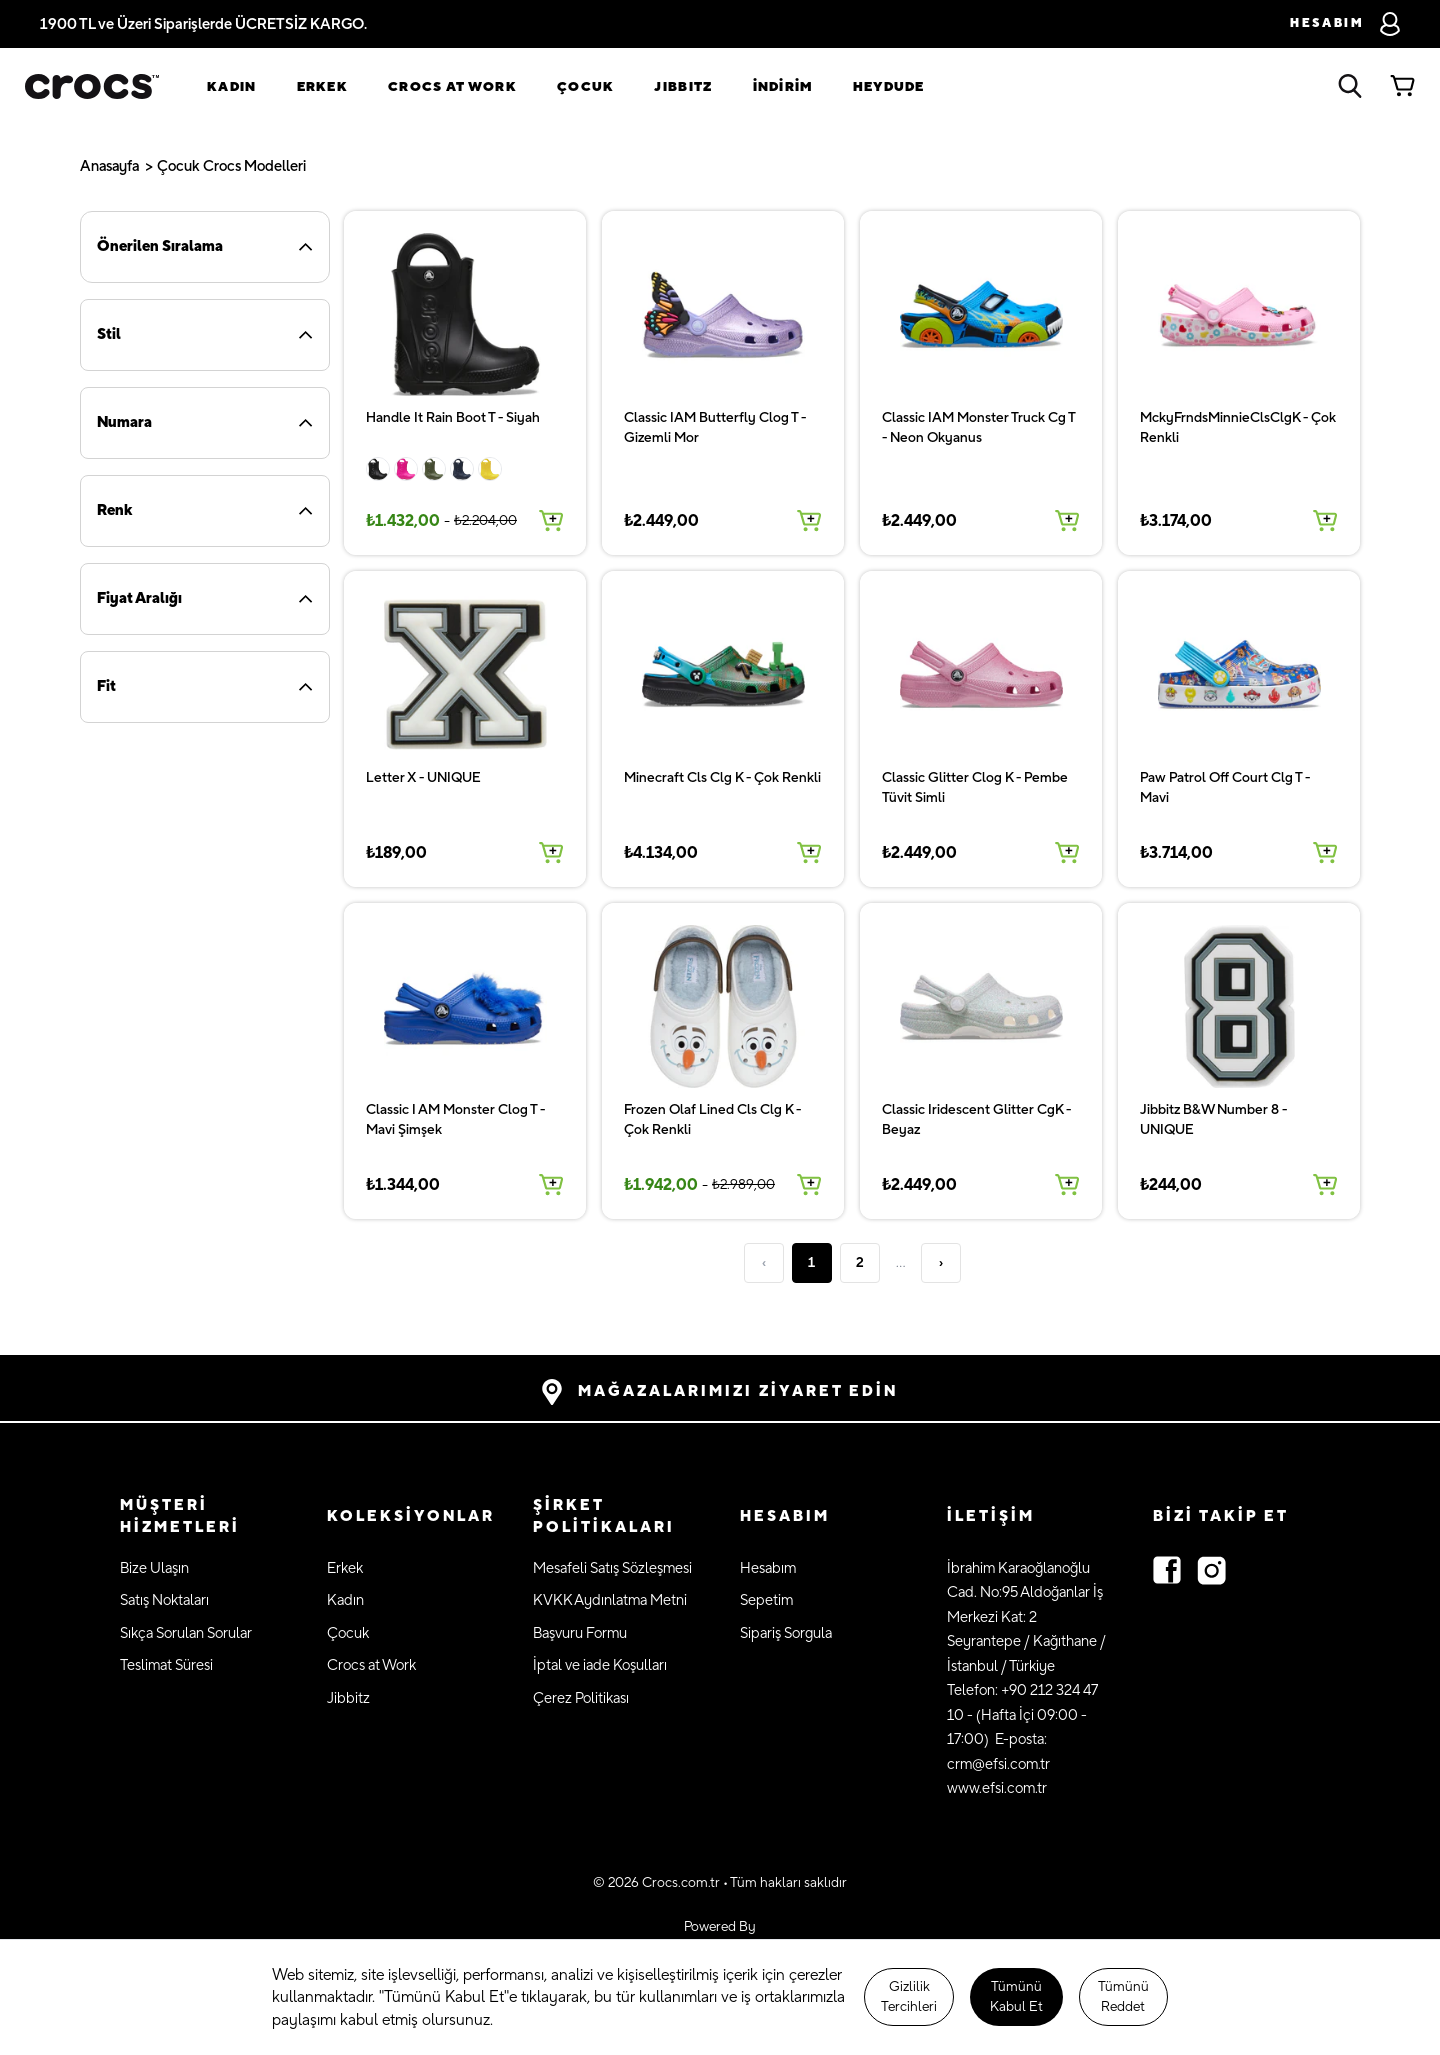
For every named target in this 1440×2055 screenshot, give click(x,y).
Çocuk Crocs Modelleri (231, 166)
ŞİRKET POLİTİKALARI (604, 1517)
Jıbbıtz (683, 87)
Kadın (232, 87)
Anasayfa (109, 166)
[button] (203, 1517)
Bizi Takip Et (1221, 1516)
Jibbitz (348, 1698)
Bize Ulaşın (154, 1568)
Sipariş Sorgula (786, 1633)
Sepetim (766, 1600)
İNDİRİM (783, 87)
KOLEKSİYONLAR (411, 1516)
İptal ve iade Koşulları (600, 1665)
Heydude (889, 87)
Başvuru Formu (580, 1633)
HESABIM (785, 1516)
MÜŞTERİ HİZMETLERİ (180, 1517)
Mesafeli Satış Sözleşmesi (612, 1568)
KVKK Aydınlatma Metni (610, 1600)
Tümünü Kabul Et (1016, 1997)
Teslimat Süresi (166, 1665)
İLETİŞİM (991, 1516)
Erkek (323, 87)
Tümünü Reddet (1123, 1997)
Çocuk (586, 87)
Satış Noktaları (164, 1600)
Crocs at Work (452, 87)
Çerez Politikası (581, 1698)
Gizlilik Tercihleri (909, 1997)
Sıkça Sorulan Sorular (186, 1633)
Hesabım (768, 1568)
